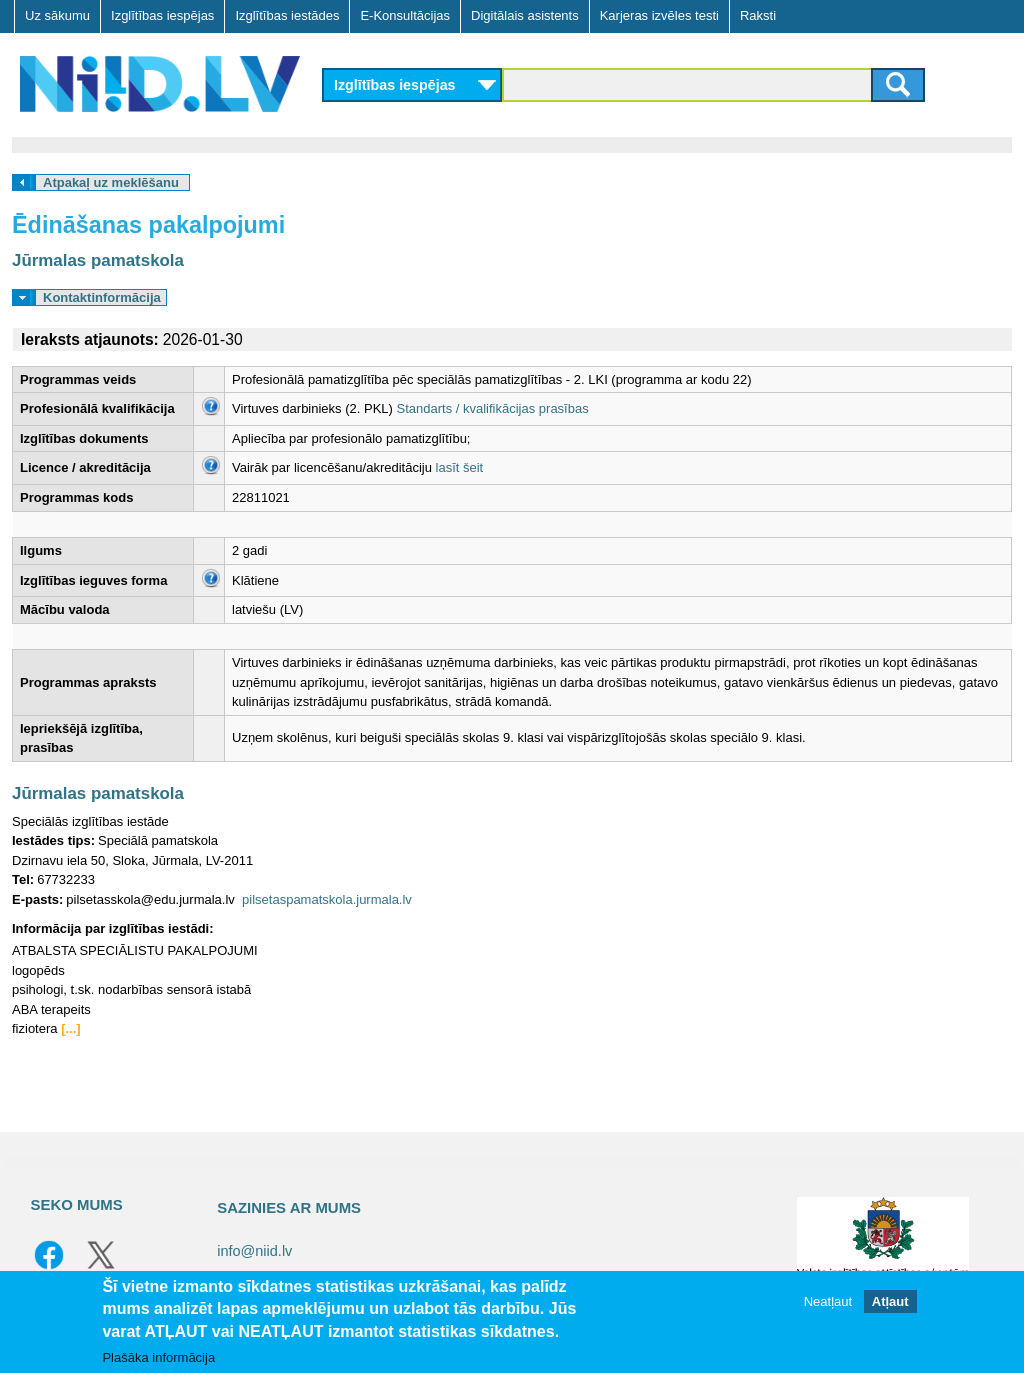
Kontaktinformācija (102, 297)
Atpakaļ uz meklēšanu (111, 182)
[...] (71, 1028)
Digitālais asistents (525, 15)
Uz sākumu (57, 15)
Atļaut (890, 1301)
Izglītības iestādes (287, 15)
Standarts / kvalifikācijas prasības (493, 408)
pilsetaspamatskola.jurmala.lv (327, 899)
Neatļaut (828, 1301)
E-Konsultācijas (405, 15)
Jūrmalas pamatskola (98, 260)
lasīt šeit (460, 467)
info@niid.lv (254, 1251)
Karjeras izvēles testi (659, 15)
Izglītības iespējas (162, 15)
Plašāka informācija (158, 1357)
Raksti (758, 15)
